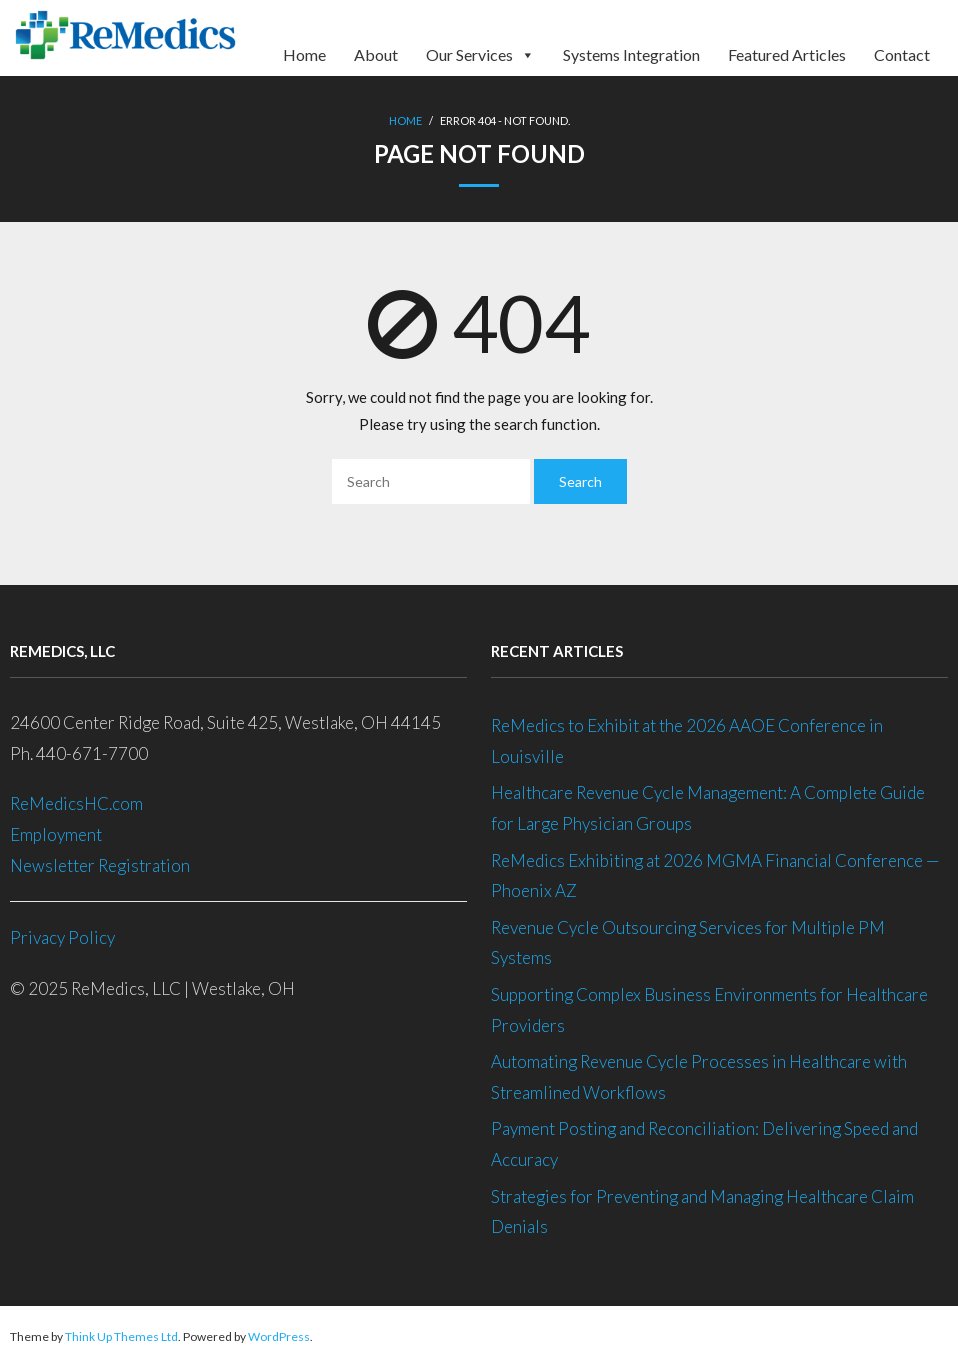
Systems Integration (631, 53)
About (376, 53)
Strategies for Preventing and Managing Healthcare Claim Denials (702, 1212)
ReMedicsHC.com (76, 803)
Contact (902, 53)
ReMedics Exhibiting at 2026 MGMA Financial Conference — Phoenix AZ (715, 876)
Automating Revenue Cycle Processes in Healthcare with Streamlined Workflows (699, 1077)
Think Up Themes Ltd (121, 1336)
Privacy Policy (62, 937)
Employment (57, 834)
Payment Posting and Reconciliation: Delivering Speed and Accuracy (704, 1144)
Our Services (480, 48)
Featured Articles (787, 53)
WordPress (279, 1336)
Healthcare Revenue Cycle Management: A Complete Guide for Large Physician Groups (708, 808)
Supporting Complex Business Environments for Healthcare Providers (709, 1010)
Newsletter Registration (100, 865)
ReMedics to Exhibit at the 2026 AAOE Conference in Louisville (687, 741)
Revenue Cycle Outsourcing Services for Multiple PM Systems (688, 943)
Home (304, 53)
